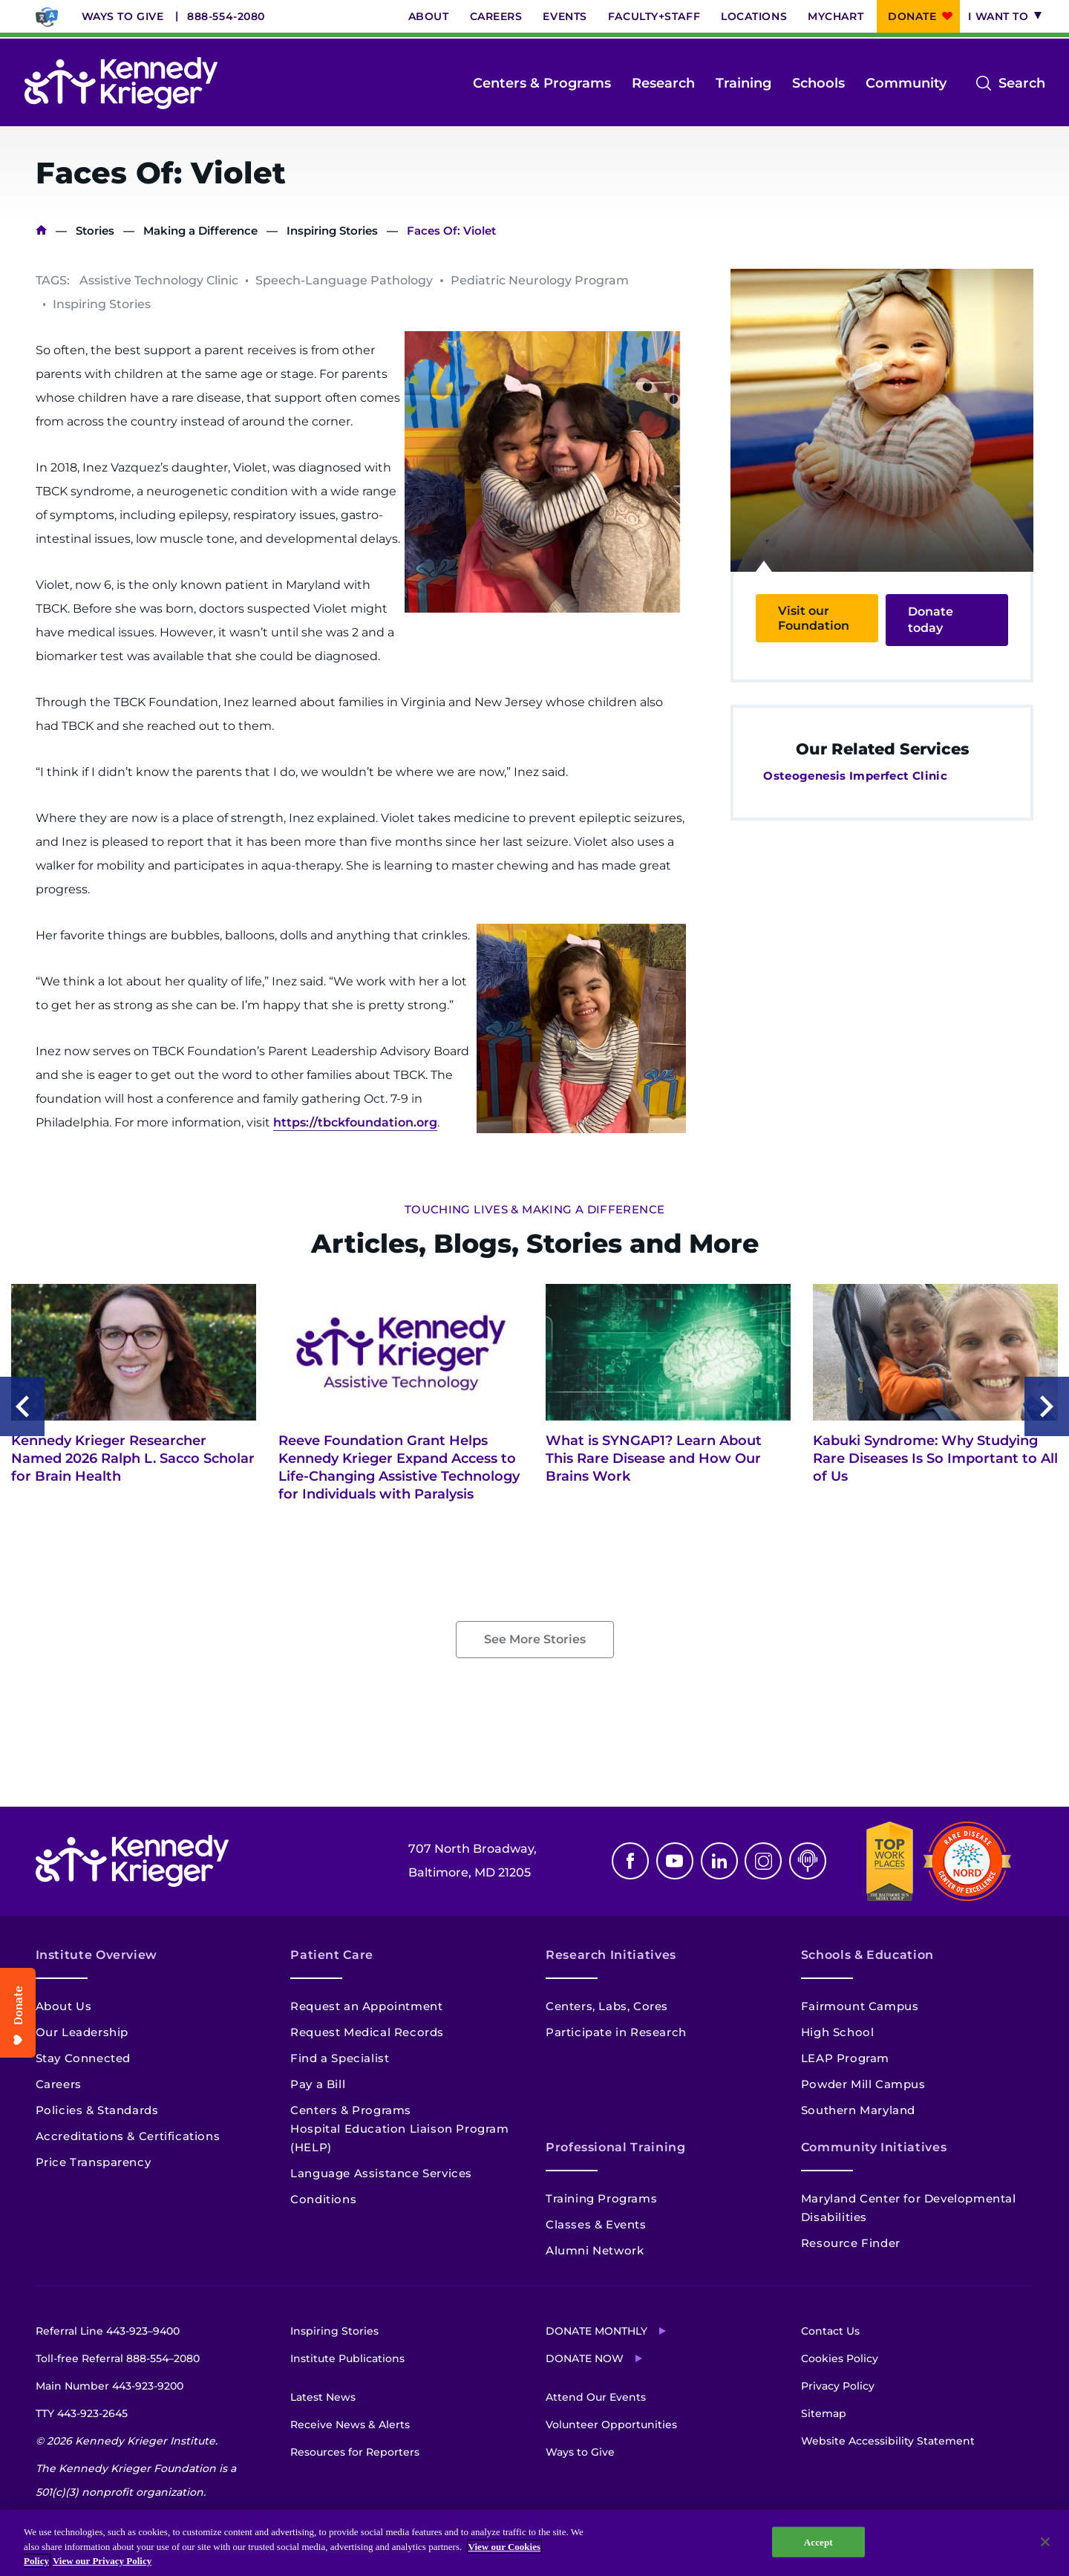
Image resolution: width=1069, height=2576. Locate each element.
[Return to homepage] (121, 83)
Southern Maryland (858, 2110)
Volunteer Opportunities (611, 2424)
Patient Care (331, 1955)
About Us (64, 2006)
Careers (496, 16)
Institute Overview (97, 1955)
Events (564, 16)
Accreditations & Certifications (128, 2136)
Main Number (109, 2386)
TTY (82, 2413)
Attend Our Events (596, 2397)
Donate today (930, 619)
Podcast (807, 1860)
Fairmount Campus (860, 2006)
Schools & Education (867, 1955)
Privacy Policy (838, 2386)
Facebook (630, 1860)
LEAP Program (845, 2058)
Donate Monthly (596, 2331)
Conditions (323, 2199)
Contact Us (830, 2331)
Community (906, 83)
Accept (818, 2541)
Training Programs (601, 2198)
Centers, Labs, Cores (607, 2006)
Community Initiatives (874, 2147)
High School (838, 2032)
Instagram (763, 1860)
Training (743, 83)
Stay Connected (83, 2058)
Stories (95, 231)
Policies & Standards (97, 2110)
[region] (534, 2543)
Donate (912, 16)
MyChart (835, 16)
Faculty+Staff (654, 16)
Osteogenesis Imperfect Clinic (855, 776)
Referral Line (108, 2331)
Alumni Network (595, 2250)
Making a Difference (200, 231)
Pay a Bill (317, 2084)
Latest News (323, 2397)
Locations (754, 16)
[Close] (1045, 2542)
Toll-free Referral (118, 2358)
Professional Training (615, 2147)
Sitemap (823, 2413)
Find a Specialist (339, 2058)
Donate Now (585, 2358)
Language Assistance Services (381, 2173)
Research (663, 83)
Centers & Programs (542, 83)
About (428, 16)
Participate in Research (616, 2032)
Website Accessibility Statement (888, 2441)
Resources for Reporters (354, 2452)
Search (1021, 83)
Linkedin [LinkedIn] (719, 1860)
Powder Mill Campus (863, 2084)
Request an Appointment (366, 2006)
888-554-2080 (226, 16)
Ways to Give (123, 16)
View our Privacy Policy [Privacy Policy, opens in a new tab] (102, 2560)
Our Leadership (82, 2032)
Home (41, 230)
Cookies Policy (839, 2358)
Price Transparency (93, 2162)
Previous (22, 1406)
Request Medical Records (367, 2032)
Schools (818, 83)
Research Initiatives (611, 1955)
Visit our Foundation (813, 618)
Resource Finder (850, 2243)
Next (1046, 1406)
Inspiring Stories (332, 231)
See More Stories (535, 1639)
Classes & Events (596, 2224)
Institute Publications (347, 2358)
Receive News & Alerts (350, 2424)
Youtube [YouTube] (674, 1860)
